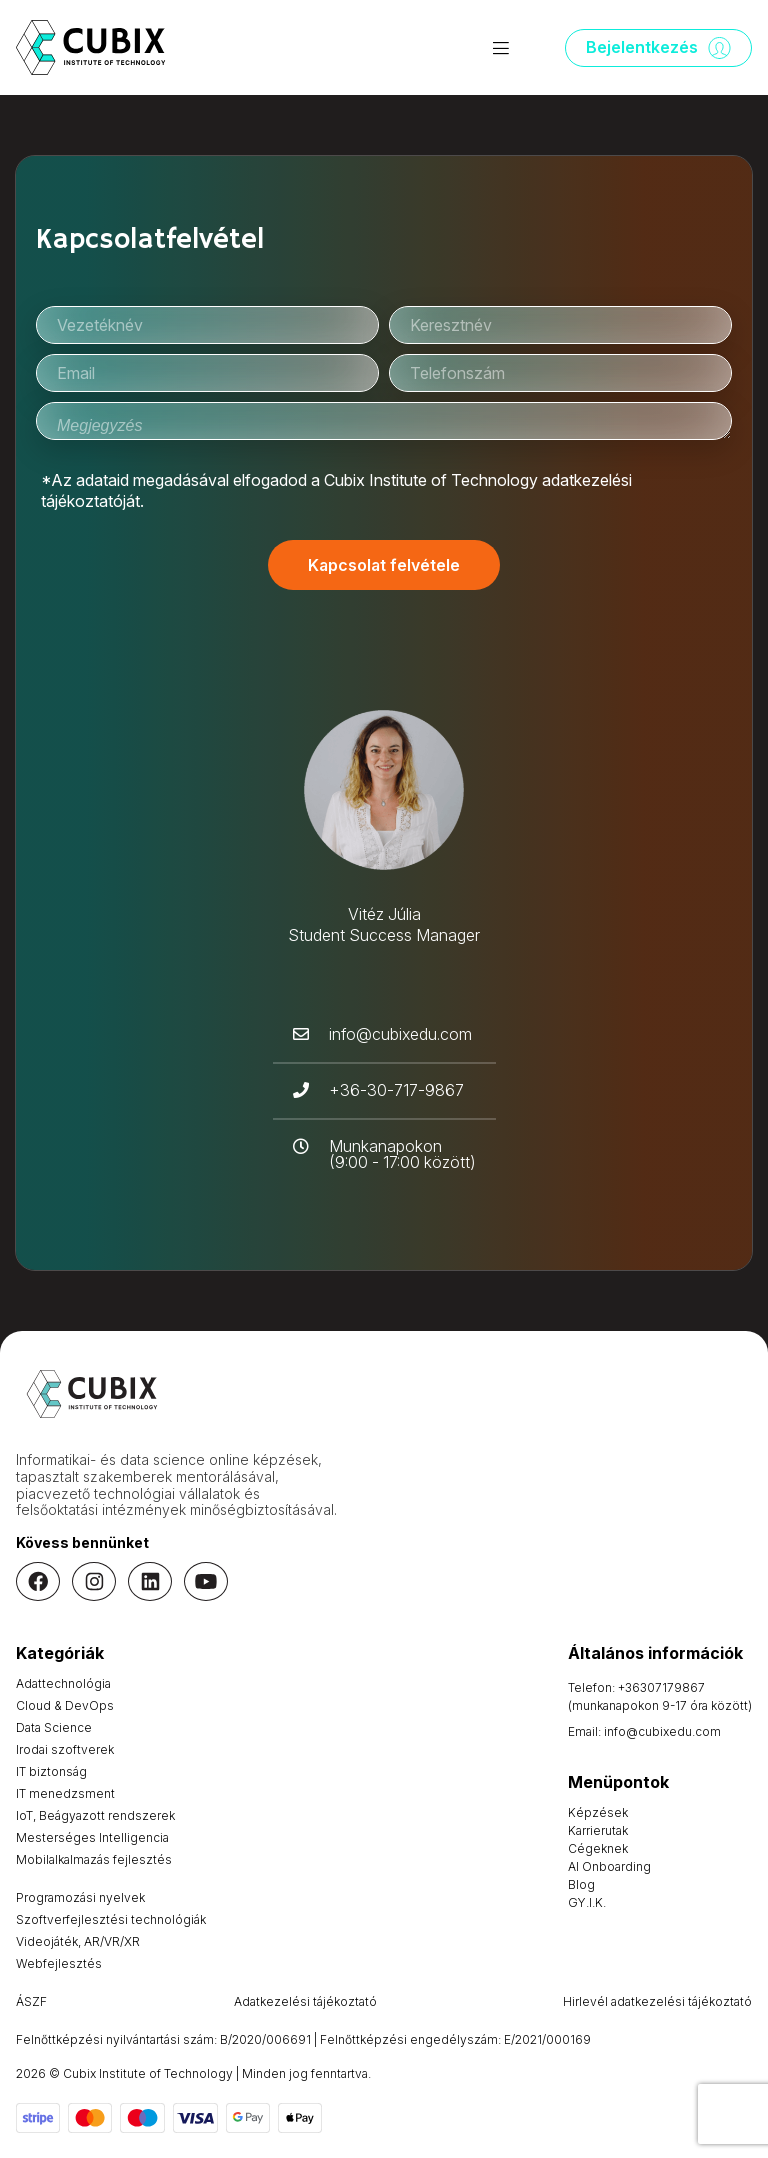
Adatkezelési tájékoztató (305, 2001)
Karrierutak (598, 1830)
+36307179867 (661, 1687)
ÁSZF (31, 2001)
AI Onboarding (609, 1866)
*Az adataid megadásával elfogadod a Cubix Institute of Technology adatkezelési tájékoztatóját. (336, 490)
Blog (581, 1884)
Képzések (598, 1812)
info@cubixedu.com (662, 1731)
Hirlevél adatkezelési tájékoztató (657, 2001)
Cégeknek (598, 1848)
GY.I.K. (587, 1902)
